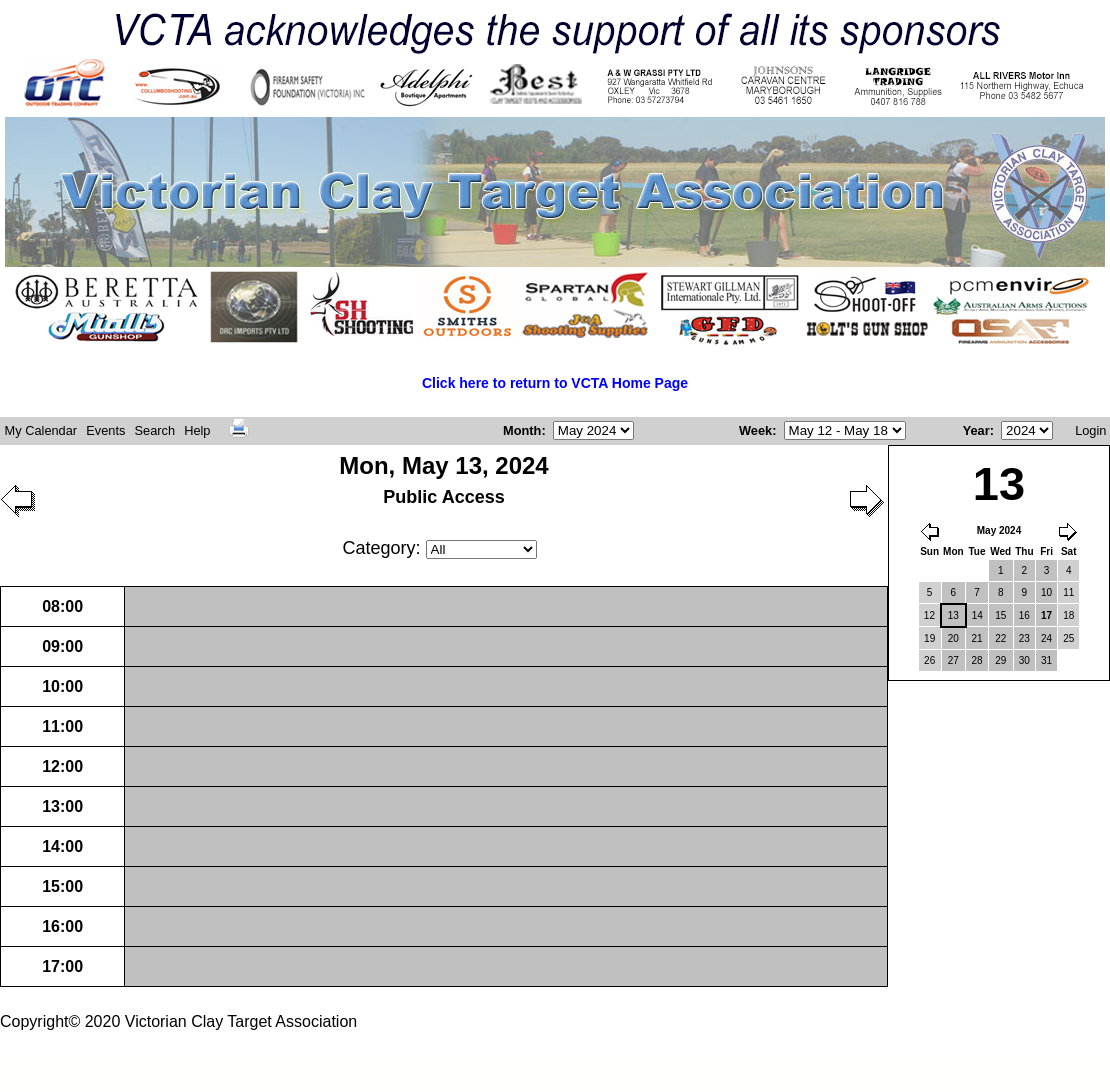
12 (929, 615)
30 (1024, 660)
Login (1090, 430)
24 (1046, 638)
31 (1046, 660)
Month (522, 430)
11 (1068, 592)
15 (1000, 615)
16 (1024, 615)
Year (976, 430)
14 (977, 615)
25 (1068, 638)
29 (1000, 660)
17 (1046, 615)
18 (1068, 615)
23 (1024, 638)
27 (953, 660)
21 (976, 638)
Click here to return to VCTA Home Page (555, 383)
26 (929, 660)
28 (976, 660)
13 (953, 615)
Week (755, 430)
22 (1000, 638)
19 (929, 638)
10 (1046, 592)
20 (953, 638)
